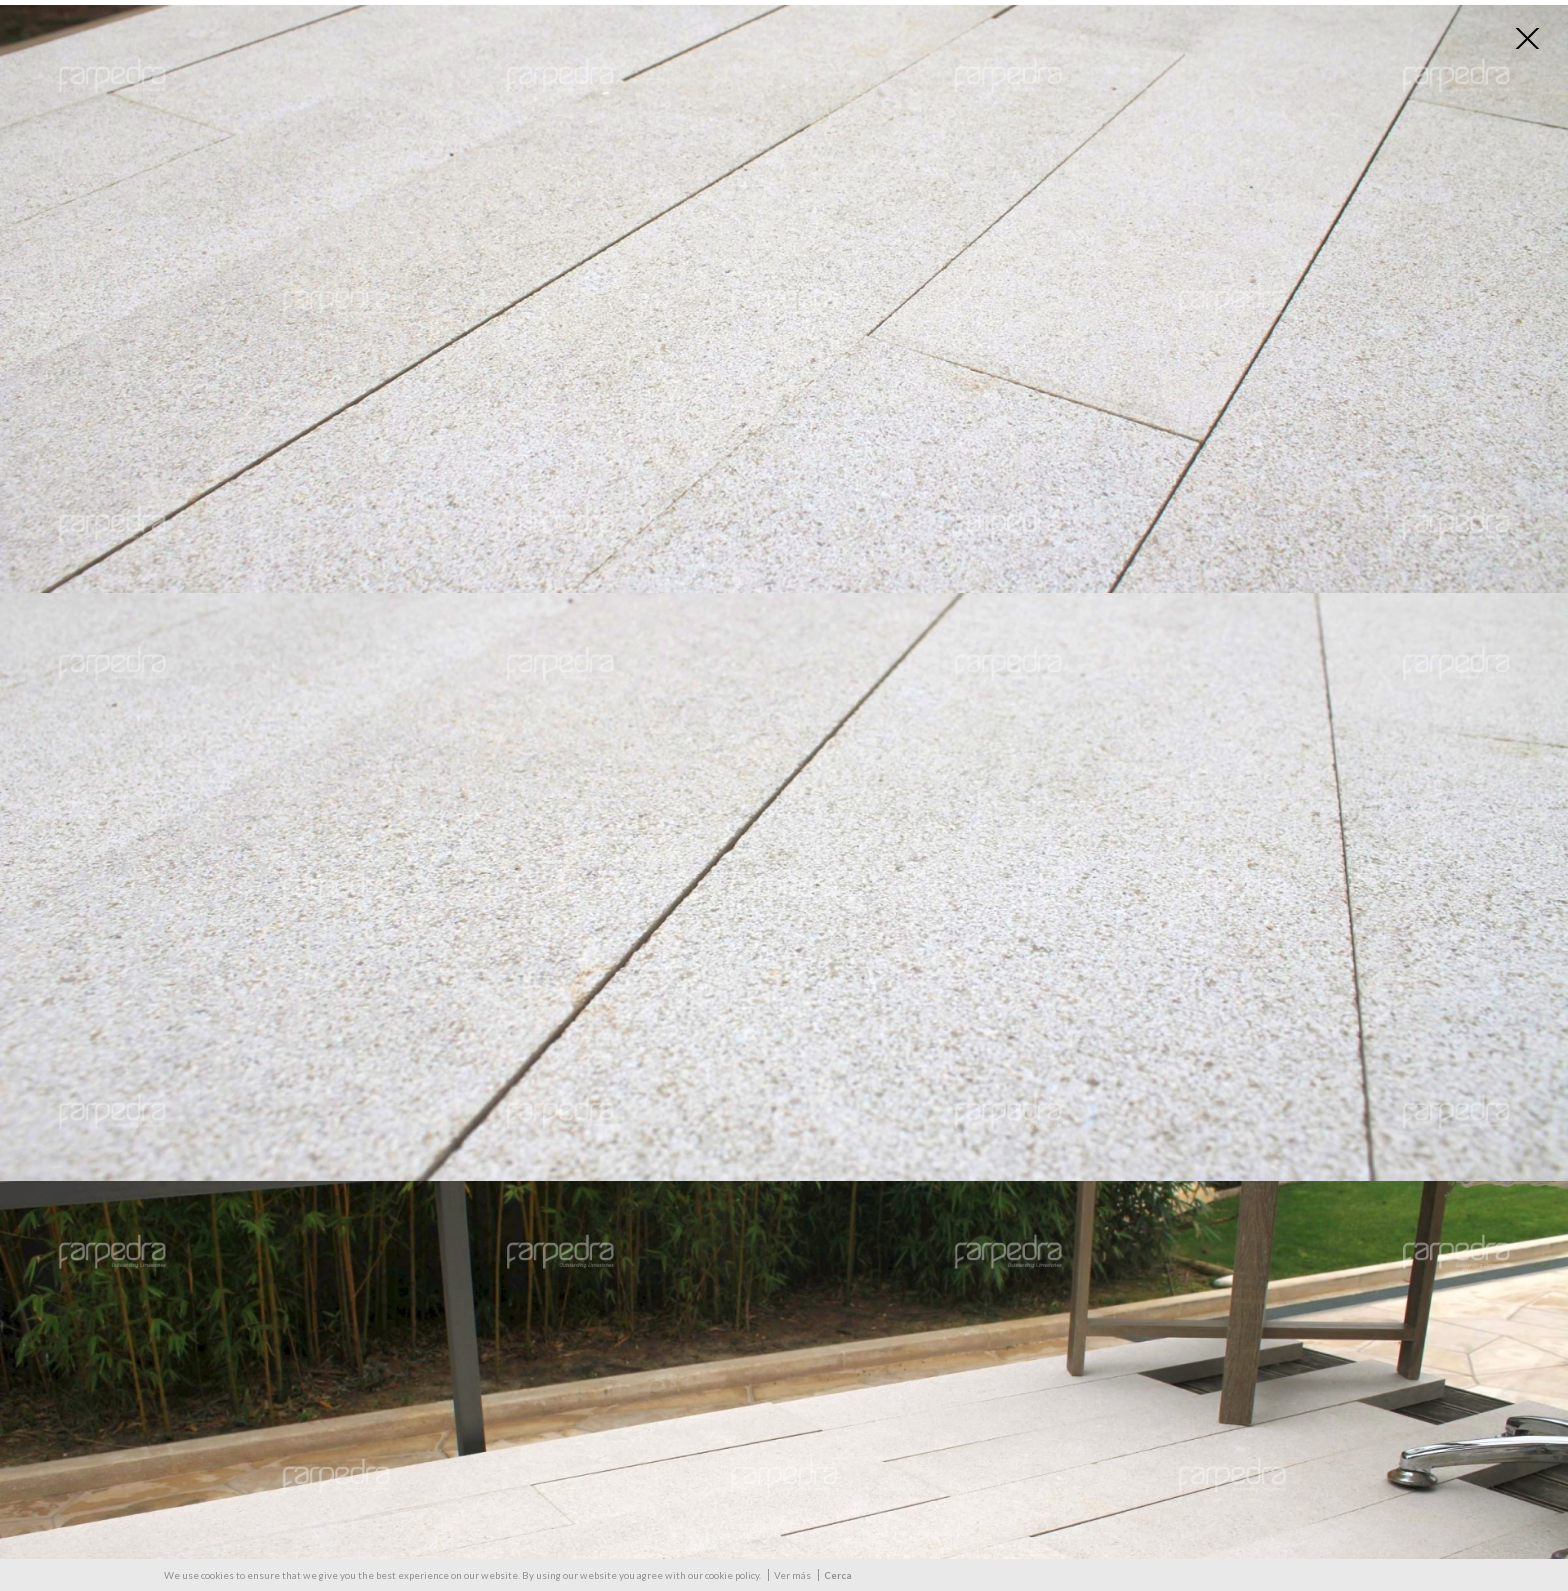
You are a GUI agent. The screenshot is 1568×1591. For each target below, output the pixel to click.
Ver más (792, 1575)
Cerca (838, 1575)
